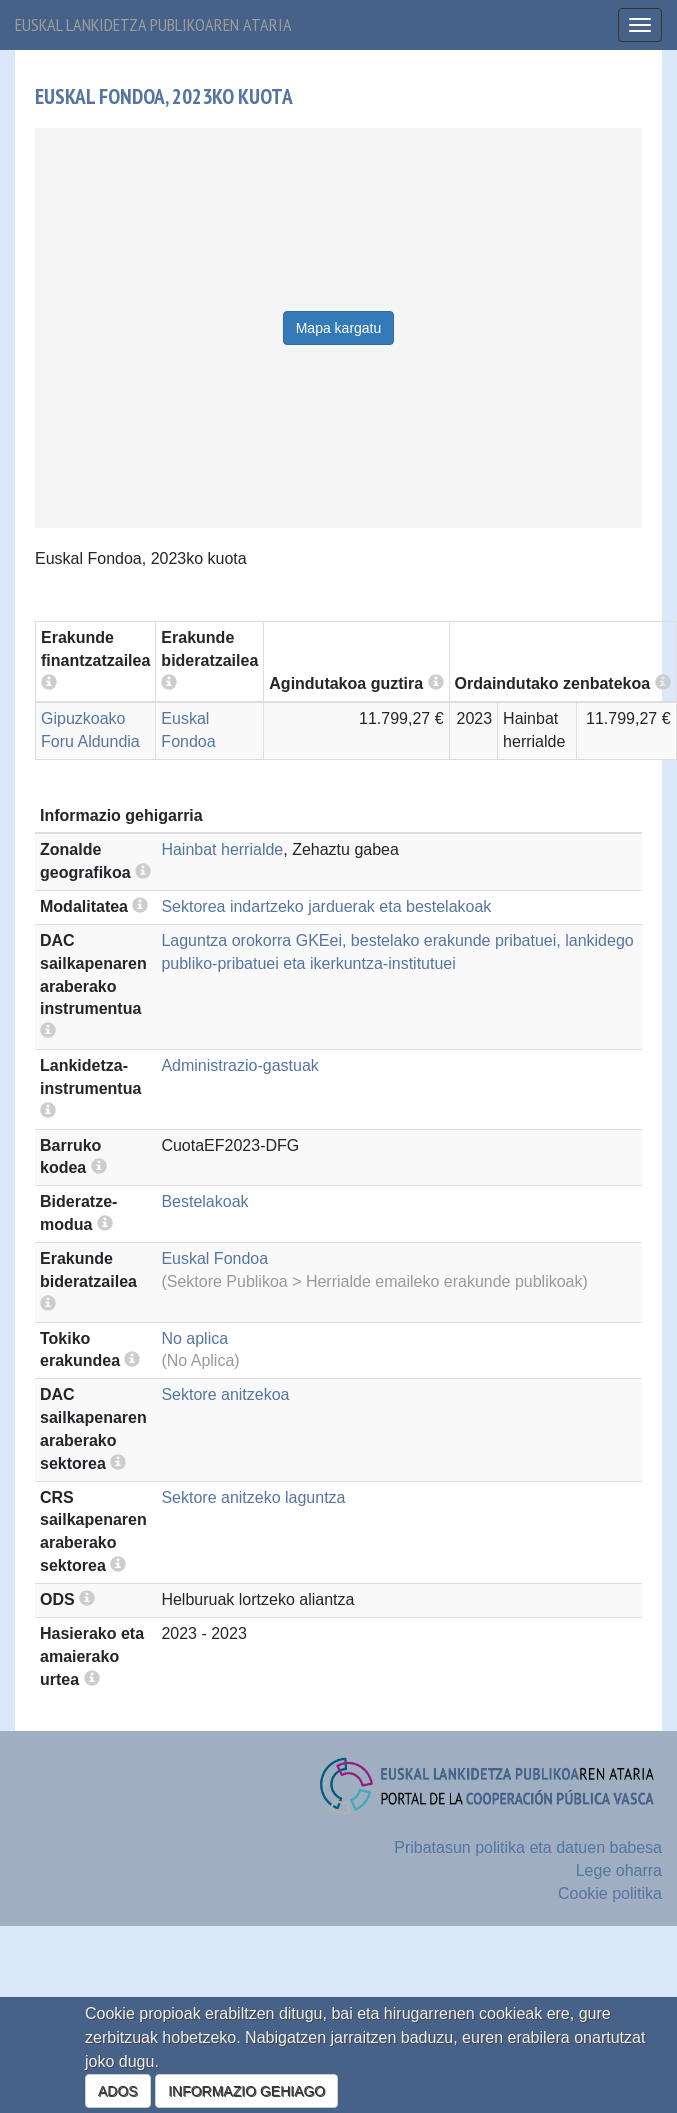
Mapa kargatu (339, 328)
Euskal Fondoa (214, 1258)
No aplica (194, 1338)
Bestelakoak (204, 1201)
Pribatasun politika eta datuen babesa (528, 1847)
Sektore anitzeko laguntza (253, 1497)
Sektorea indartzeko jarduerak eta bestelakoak (326, 906)
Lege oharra (619, 1870)
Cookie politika (610, 1893)
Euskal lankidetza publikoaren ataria (153, 24)
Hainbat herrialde (222, 849)
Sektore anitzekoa (225, 1394)
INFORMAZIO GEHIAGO (246, 2091)
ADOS (118, 2091)
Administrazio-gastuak (239, 1065)
